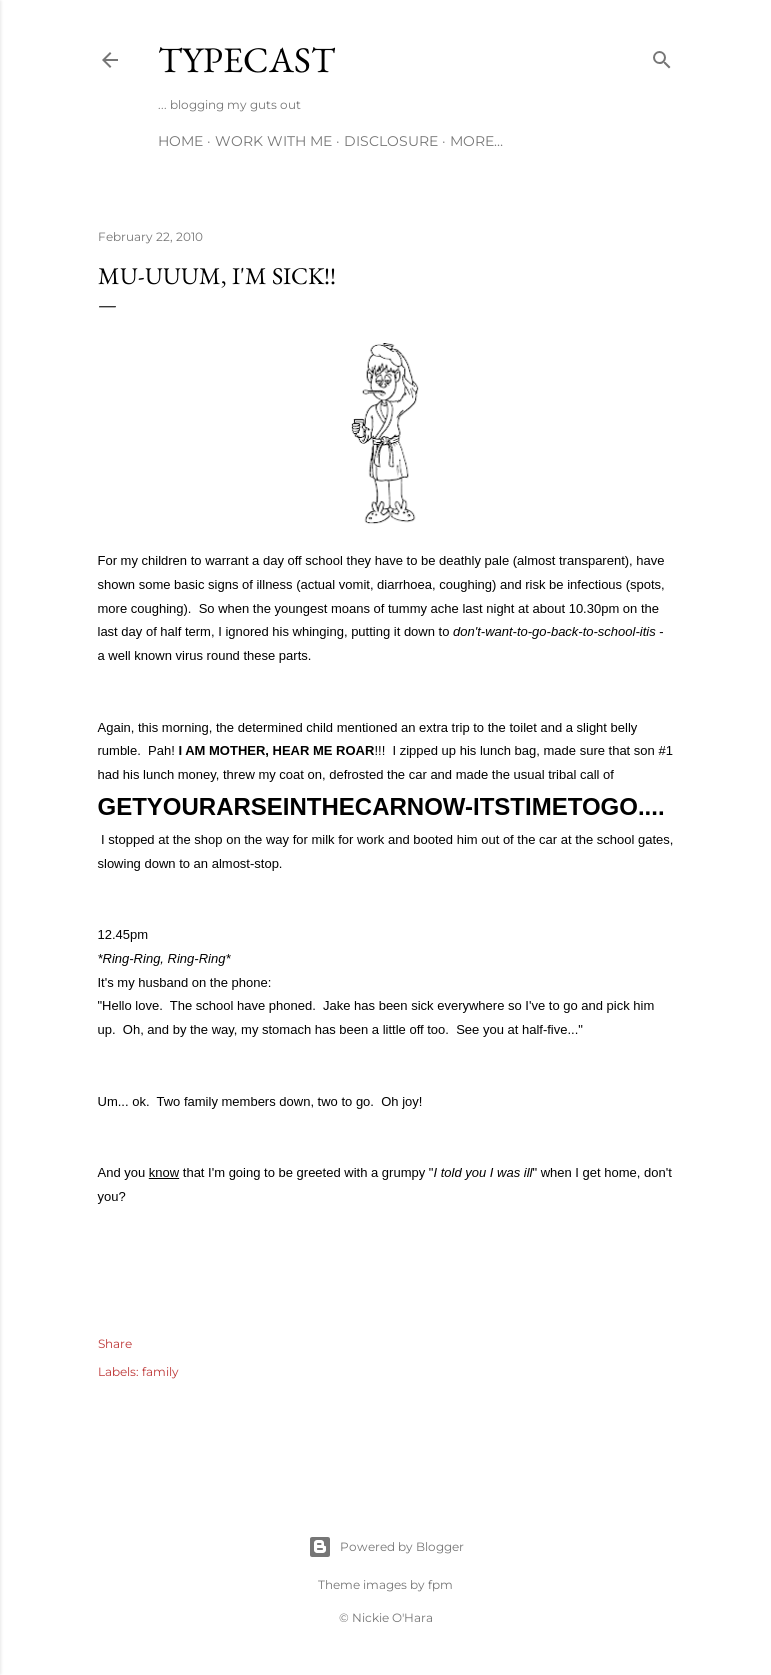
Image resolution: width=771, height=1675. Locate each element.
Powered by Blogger (386, 1547)
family (160, 1371)
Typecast (246, 59)
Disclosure (391, 141)
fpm (440, 1584)
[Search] (662, 55)
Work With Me (273, 141)
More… (476, 141)
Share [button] (115, 1343)
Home (180, 141)
